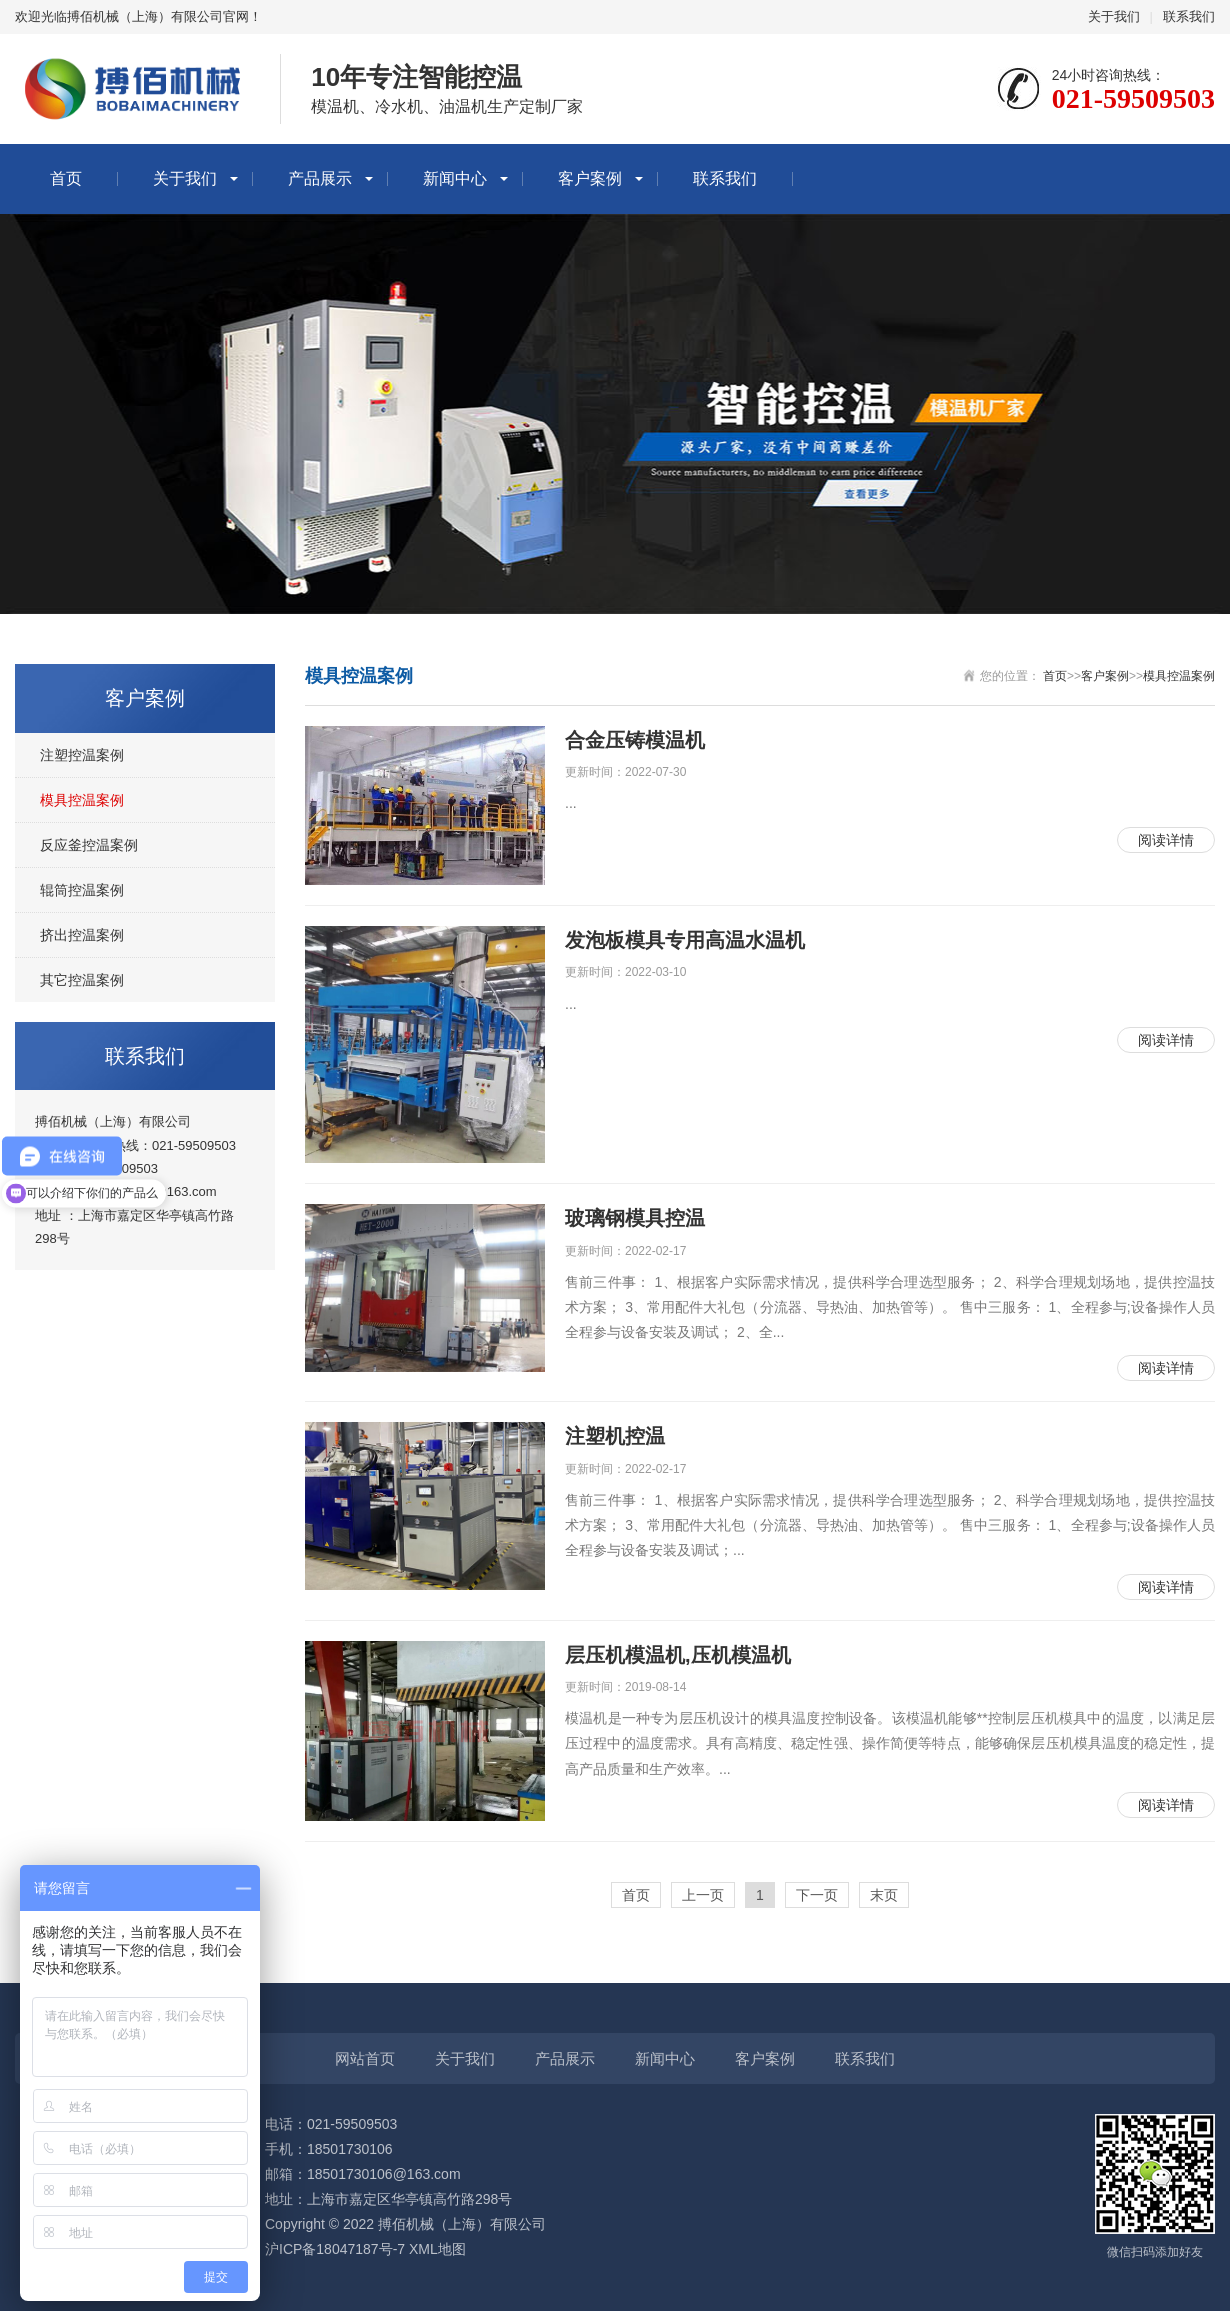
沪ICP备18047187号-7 (335, 2249)
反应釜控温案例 (89, 845)
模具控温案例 (82, 800)
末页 (884, 1895)
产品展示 (320, 178)
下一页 (817, 1895)
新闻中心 (455, 178)
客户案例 (590, 178)
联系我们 (1189, 16)
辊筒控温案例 (82, 890)
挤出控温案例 (82, 935)
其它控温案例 (82, 980)
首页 (66, 178)
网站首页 (365, 2058)
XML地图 (437, 2249)
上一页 (703, 1895)
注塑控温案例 (82, 755)
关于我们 (1114, 16)
